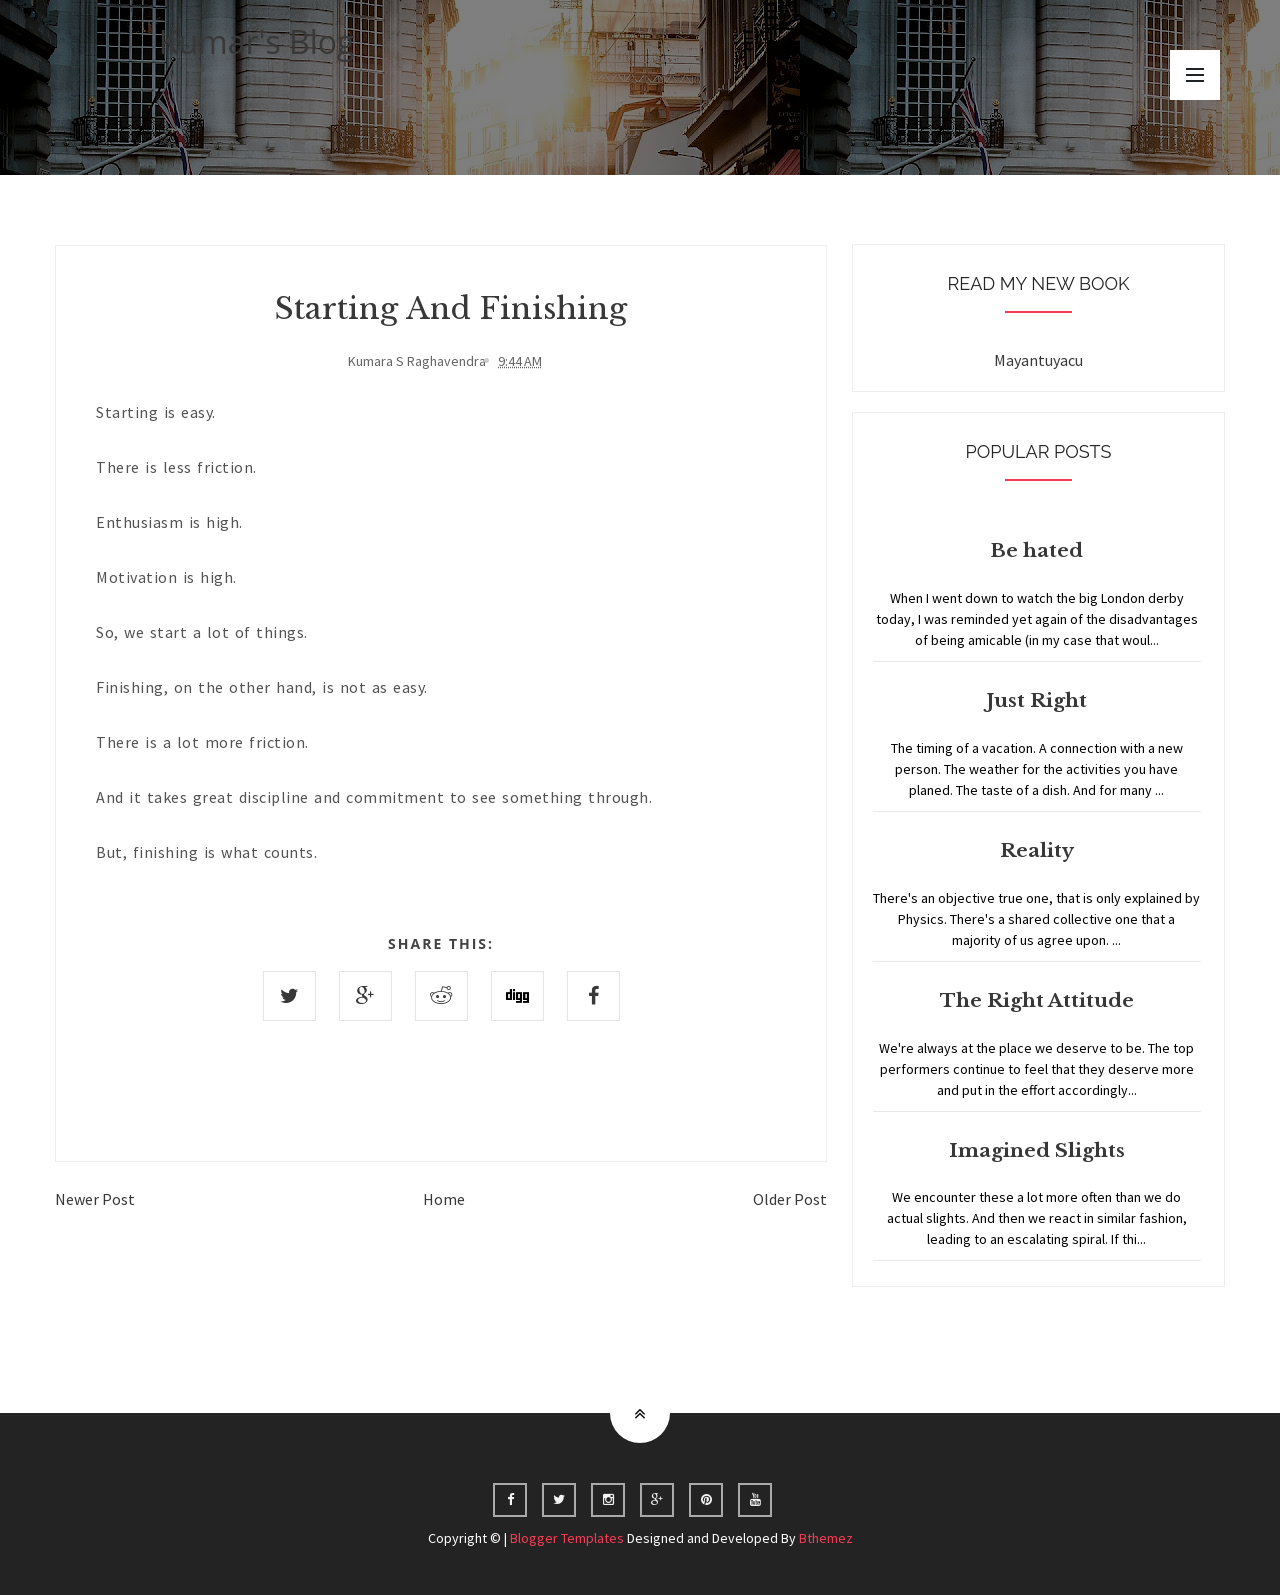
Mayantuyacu (1038, 360)
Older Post (790, 1199)
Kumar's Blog (257, 41)
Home (444, 1199)
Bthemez (826, 1538)
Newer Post (95, 1199)
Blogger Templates (567, 1538)
